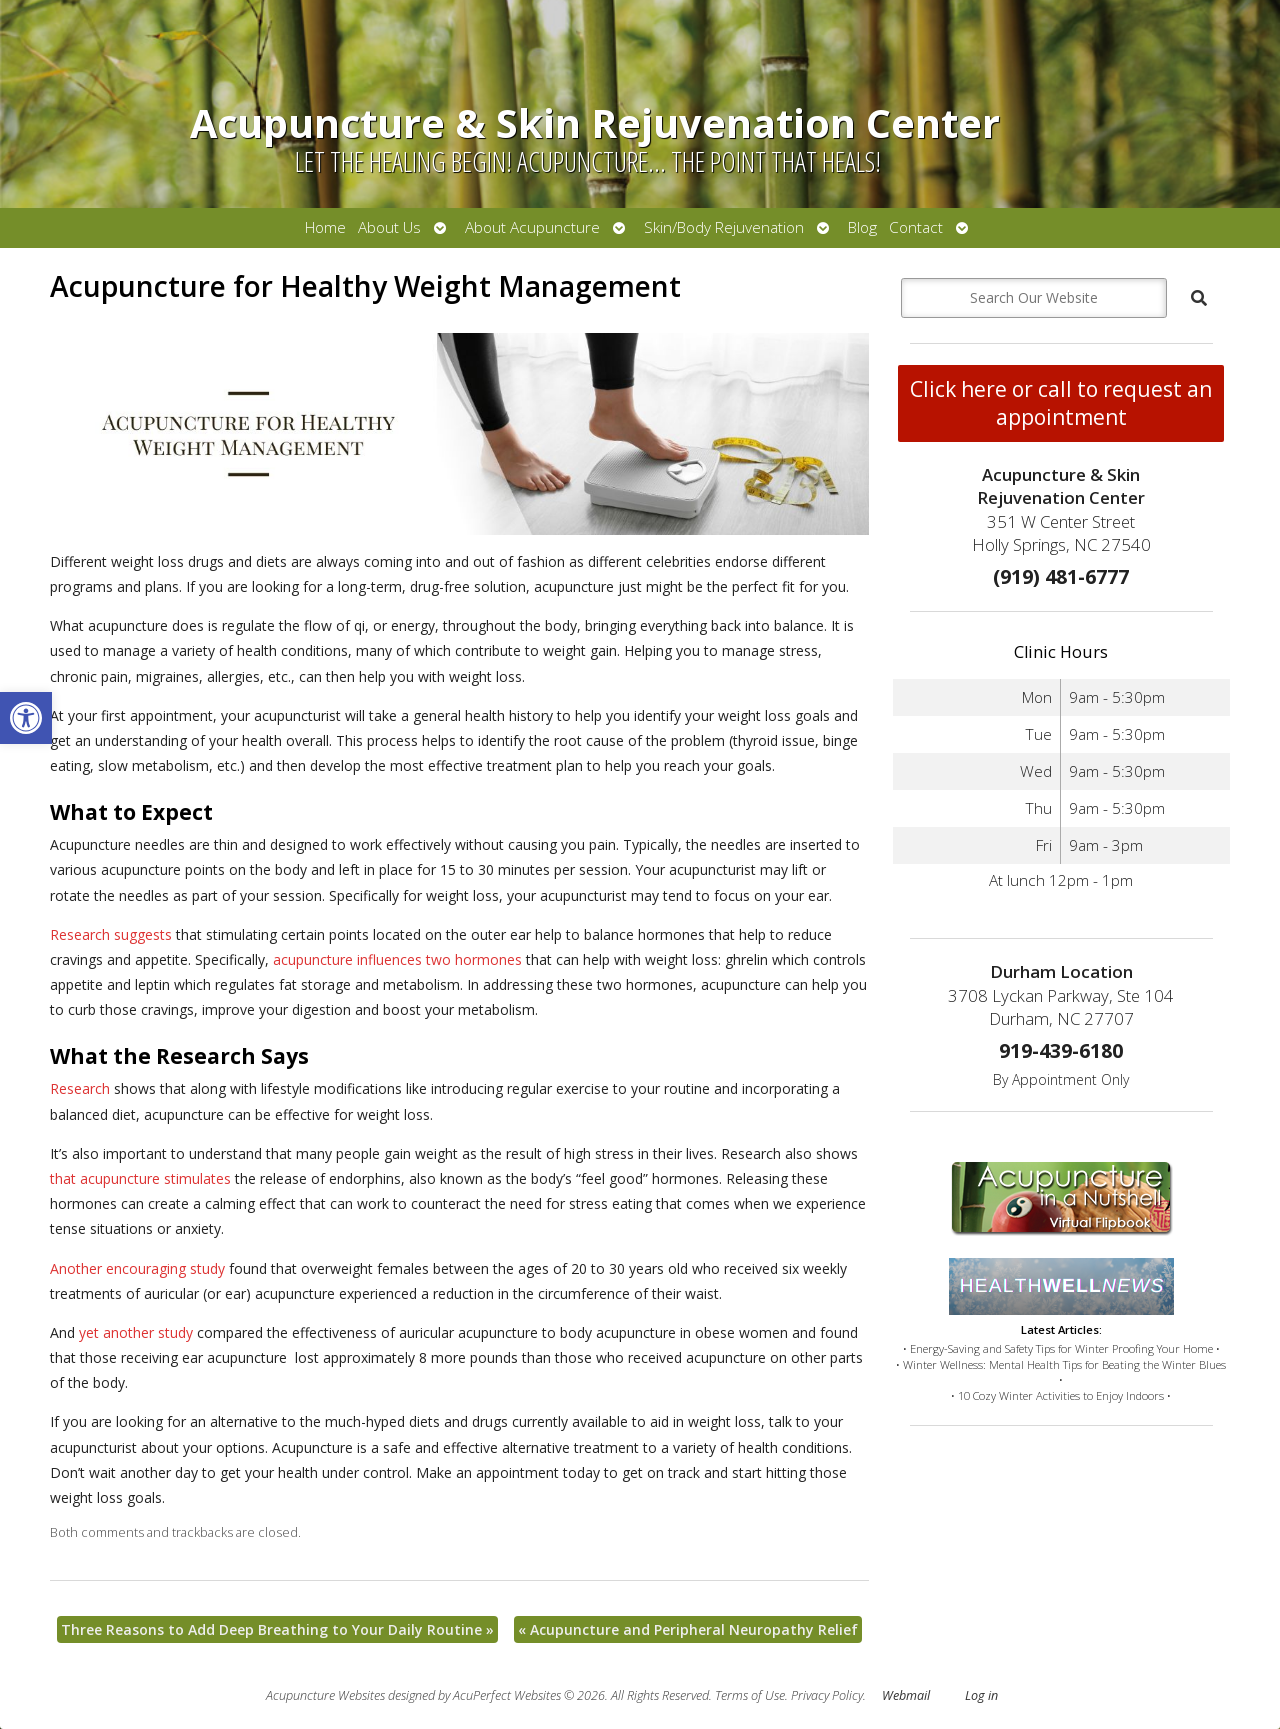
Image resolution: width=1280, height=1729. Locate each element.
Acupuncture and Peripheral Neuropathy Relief (688, 1629)
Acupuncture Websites (325, 1695)
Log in (981, 1695)
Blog (862, 227)
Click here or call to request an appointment (1061, 403)
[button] (26, 718)
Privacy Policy (827, 1695)
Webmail (906, 1695)
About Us (389, 227)
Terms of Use (750, 1695)
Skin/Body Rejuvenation (724, 227)
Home (325, 227)
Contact (916, 227)
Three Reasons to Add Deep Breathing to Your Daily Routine (277, 1629)
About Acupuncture (532, 227)
